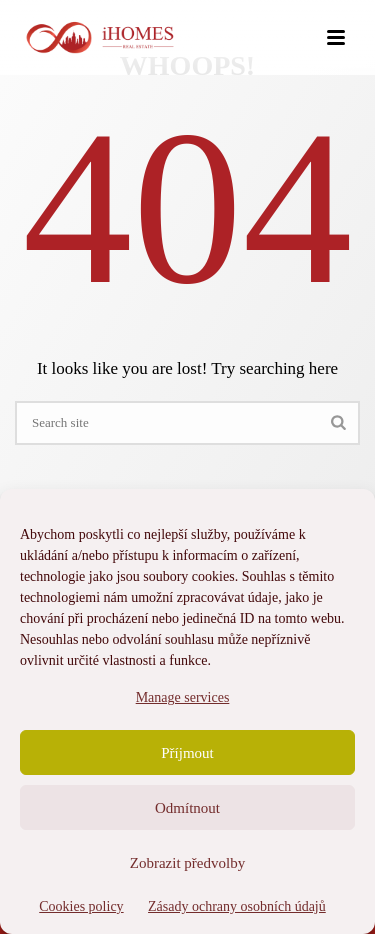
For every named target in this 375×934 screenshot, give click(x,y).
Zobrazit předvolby (187, 863)
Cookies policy (81, 906)
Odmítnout (187, 808)
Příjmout (187, 753)
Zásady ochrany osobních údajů (237, 906)
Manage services (183, 697)
